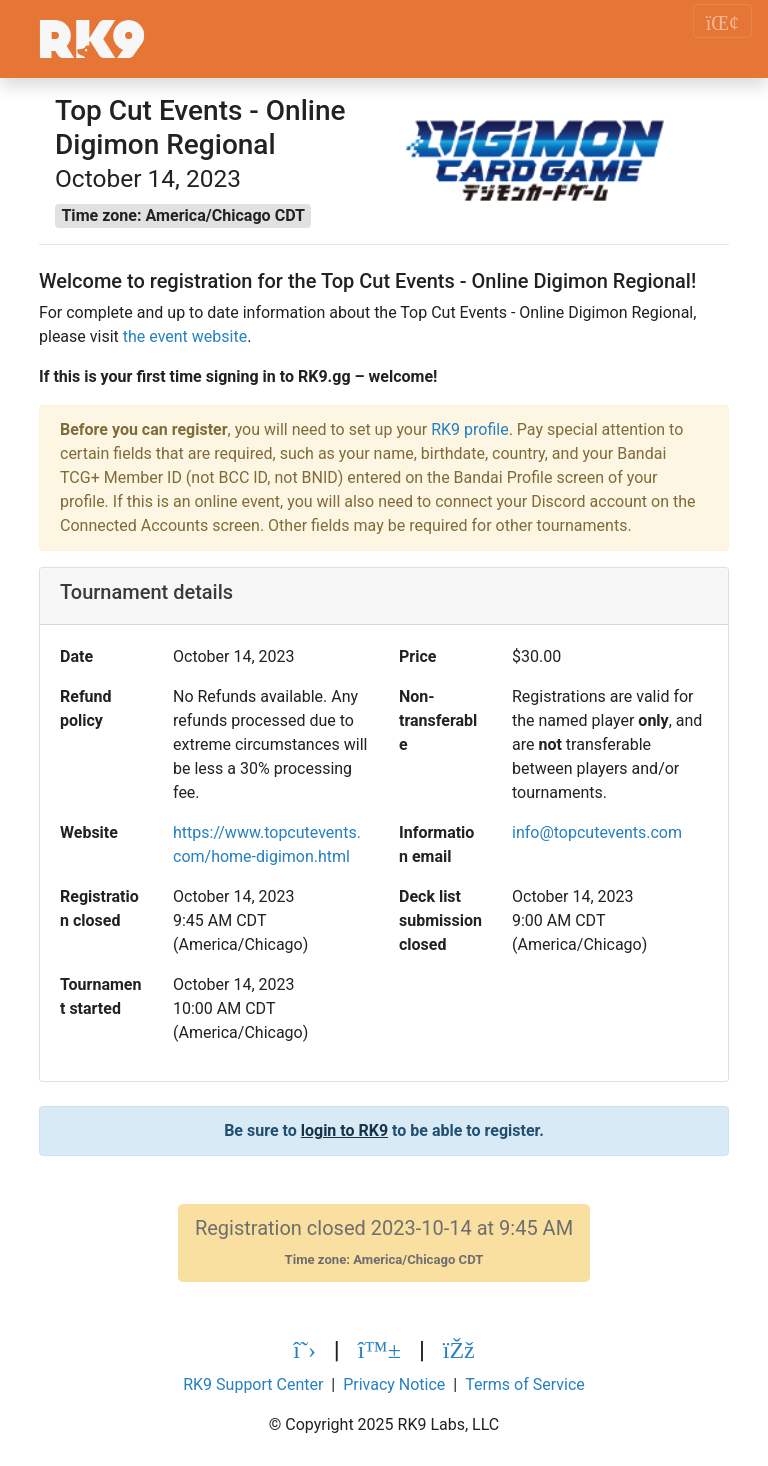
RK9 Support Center (253, 1384)
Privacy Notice (394, 1384)
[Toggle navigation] (722, 21)
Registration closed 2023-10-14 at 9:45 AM (384, 1242)
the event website (185, 336)
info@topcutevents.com (597, 832)
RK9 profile (469, 429)
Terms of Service (525, 1384)
